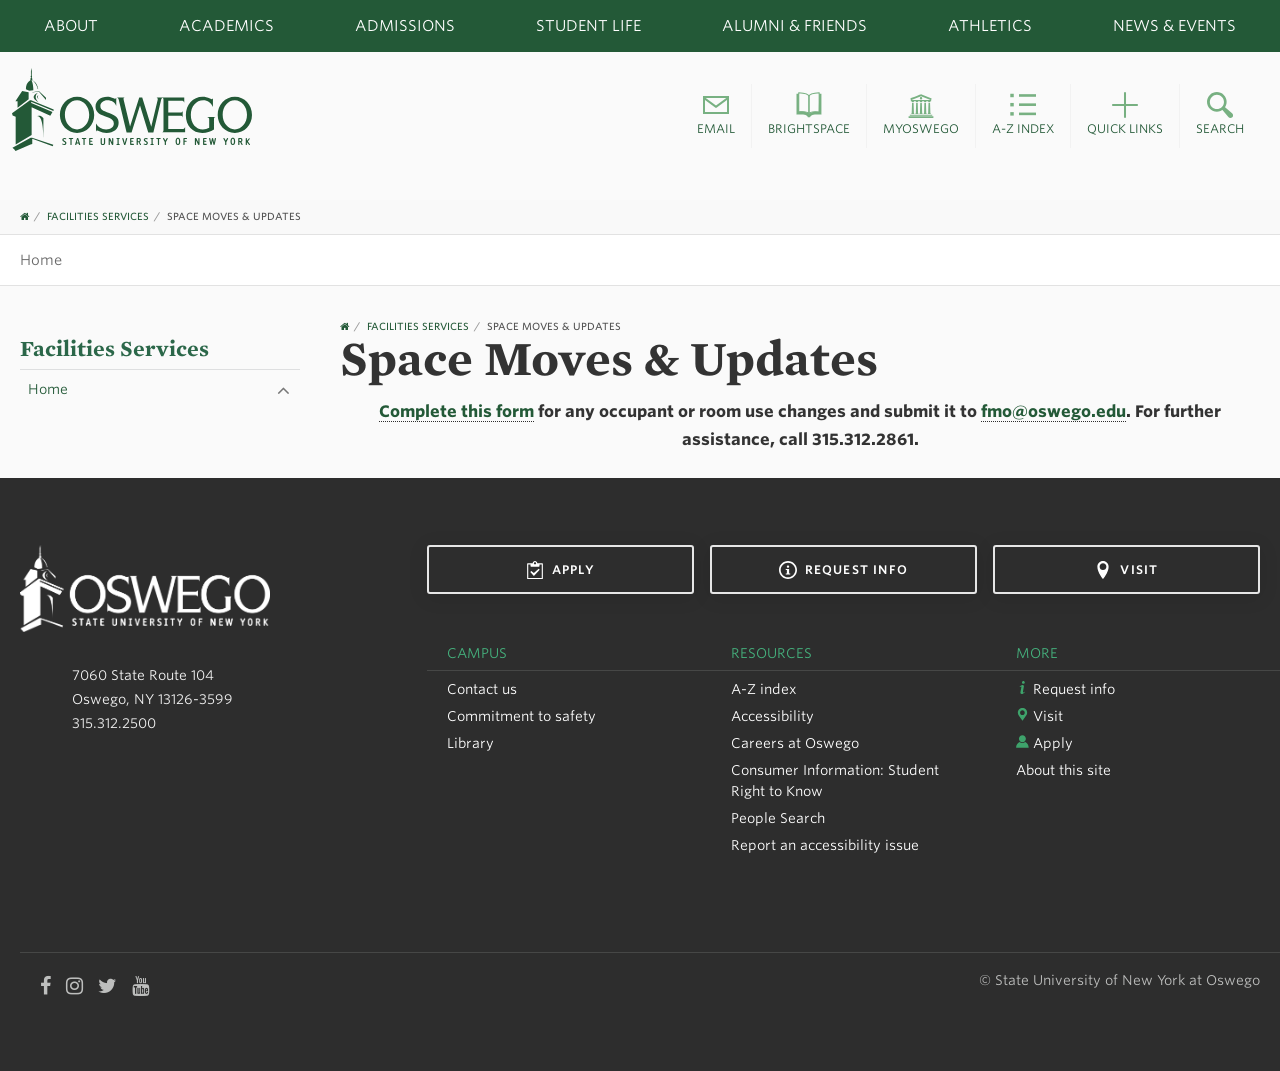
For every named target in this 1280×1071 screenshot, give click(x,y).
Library (470, 743)
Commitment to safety (521, 716)
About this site (1063, 770)
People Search (778, 818)
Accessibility (772, 716)
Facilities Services (98, 216)
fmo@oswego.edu (1053, 411)
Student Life (588, 25)
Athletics (990, 25)
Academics (226, 25)
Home (41, 259)
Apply (560, 570)
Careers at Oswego (795, 743)
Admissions (405, 25)
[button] (716, 116)
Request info (843, 570)
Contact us (482, 689)
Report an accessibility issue (825, 845)
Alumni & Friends (794, 25)
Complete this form (456, 411)
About (71, 25)
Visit (1126, 570)
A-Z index (764, 689)
